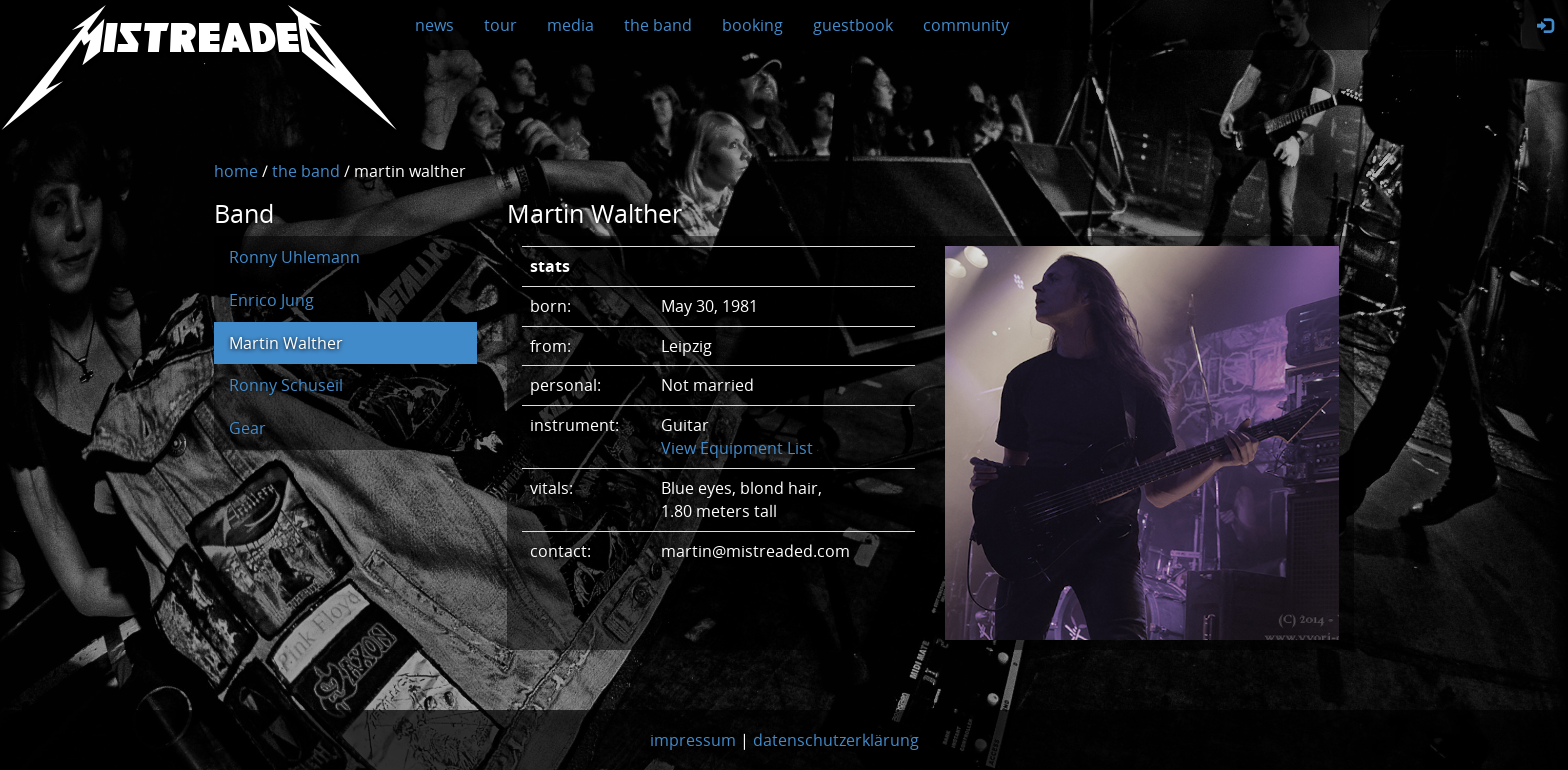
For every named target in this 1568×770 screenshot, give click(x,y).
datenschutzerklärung (836, 740)
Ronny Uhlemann (294, 257)
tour (500, 25)
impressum (693, 740)
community (966, 25)
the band (658, 25)
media (570, 25)
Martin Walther (286, 343)
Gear (247, 428)
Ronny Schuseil (286, 385)
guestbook (853, 25)
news (434, 25)
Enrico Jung (271, 300)
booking (752, 25)
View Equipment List (737, 448)
